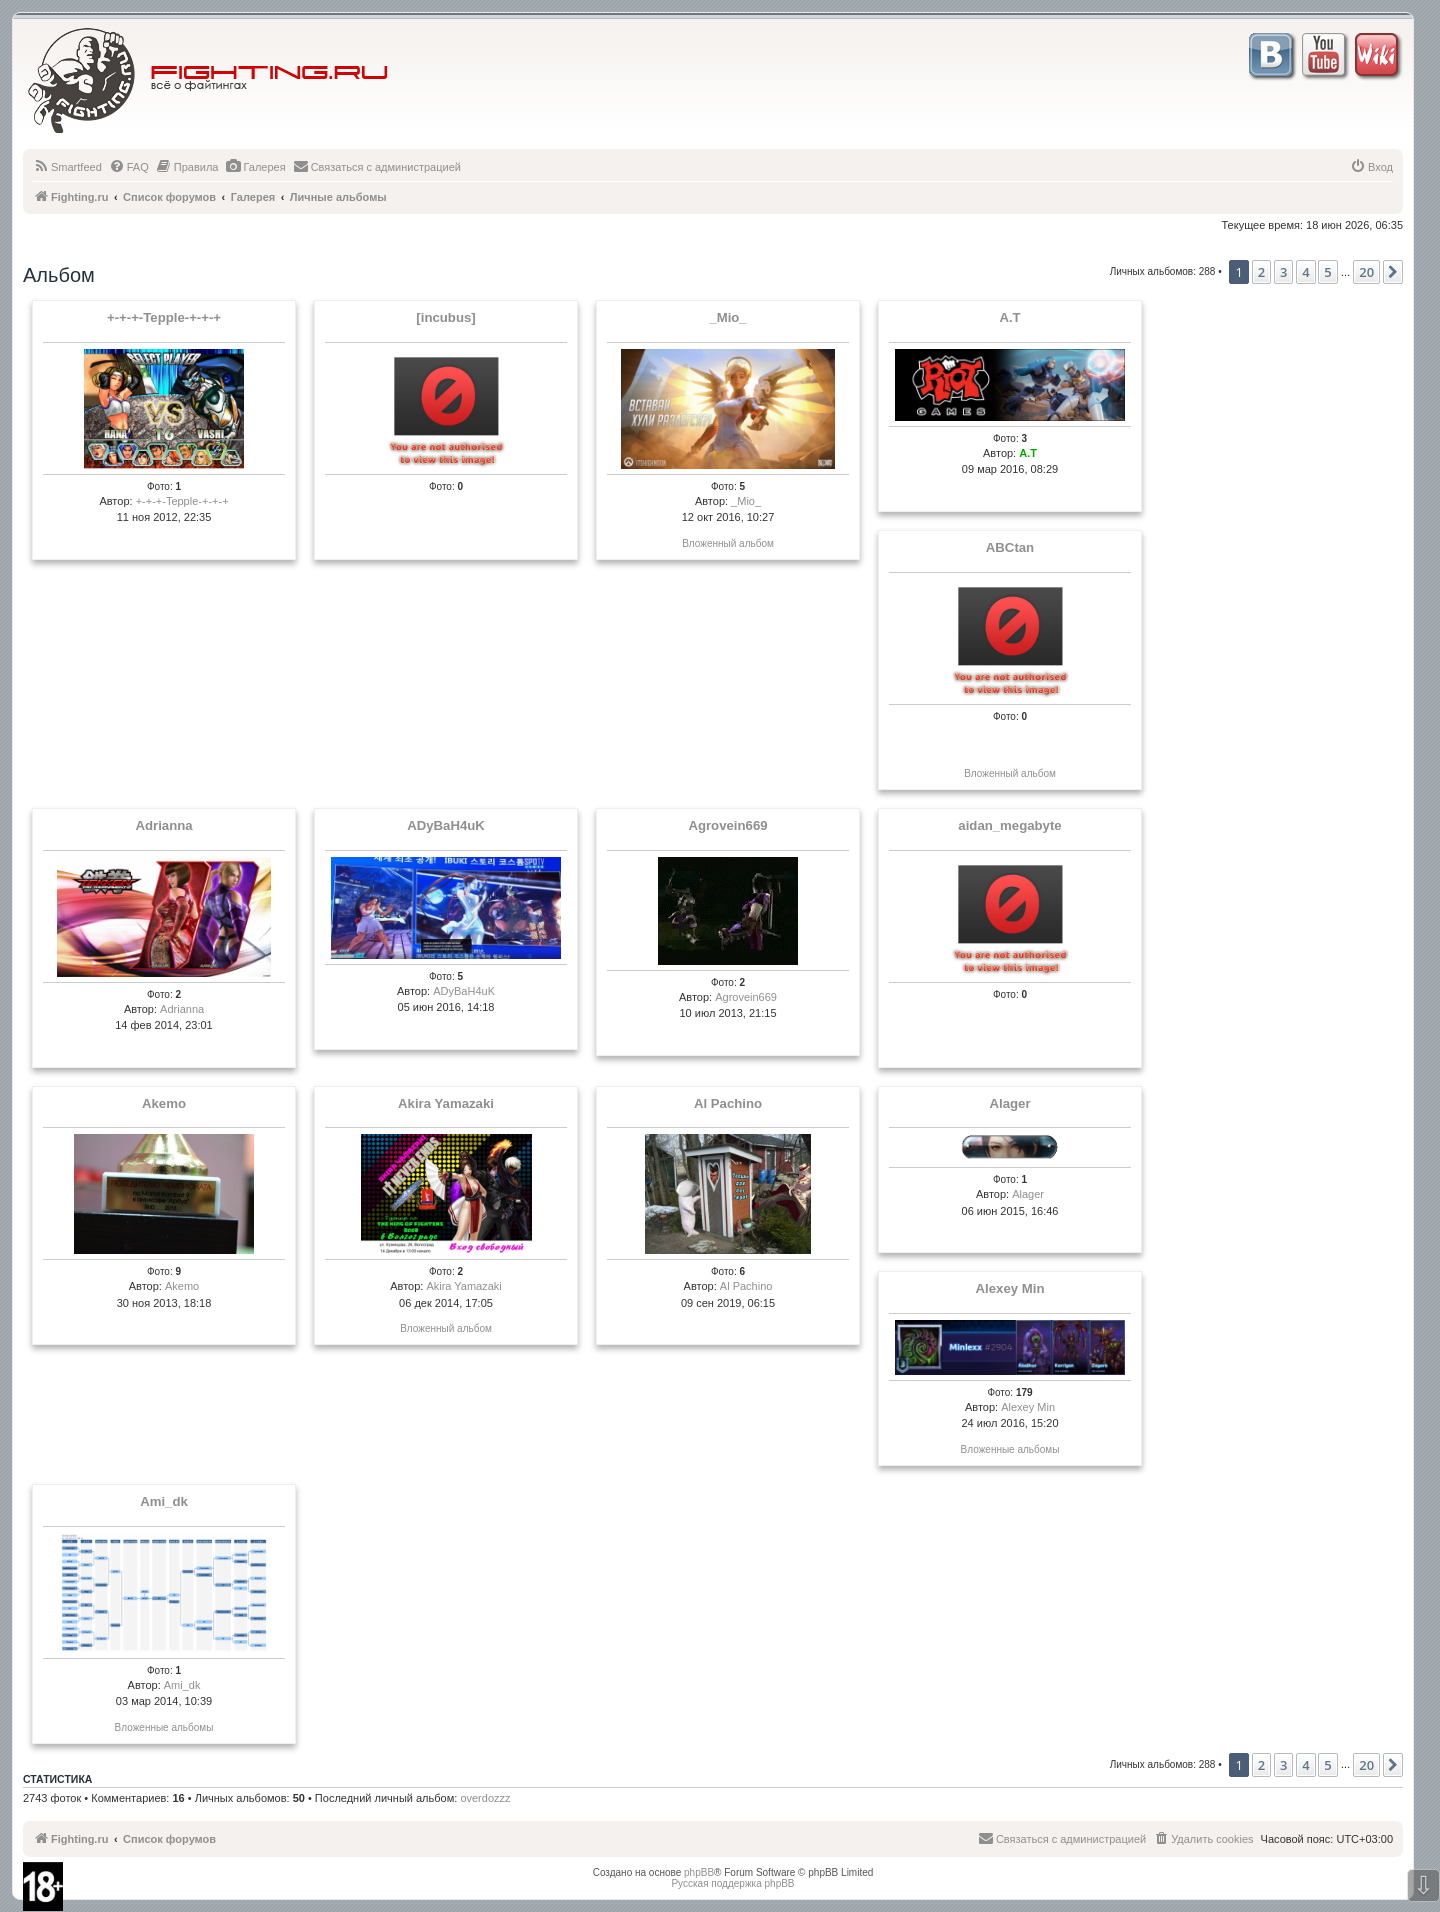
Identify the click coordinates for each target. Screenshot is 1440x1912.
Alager (1009, 1104)
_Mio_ (727, 318)
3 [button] (1283, 272)
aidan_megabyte (1009, 826)
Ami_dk (164, 1502)
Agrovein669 (727, 826)
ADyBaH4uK (446, 826)
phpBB (699, 1872)
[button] (1393, 272)
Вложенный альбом (728, 543)
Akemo (164, 1104)
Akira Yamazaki (446, 1104)
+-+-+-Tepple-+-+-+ (164, 318)
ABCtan (1010, 548)
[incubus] (445, 318)
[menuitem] (67, 167)
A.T (1009, 318)
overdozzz (485, 1798)
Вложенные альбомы (1010, 1449)
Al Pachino (728, 1104)
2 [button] (1261, 272)
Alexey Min (1010, 1289)
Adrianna (163, 826)
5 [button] (1327, 272)
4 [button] (1305, 272)
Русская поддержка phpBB (732, 1883)
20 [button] (1366, 272)
